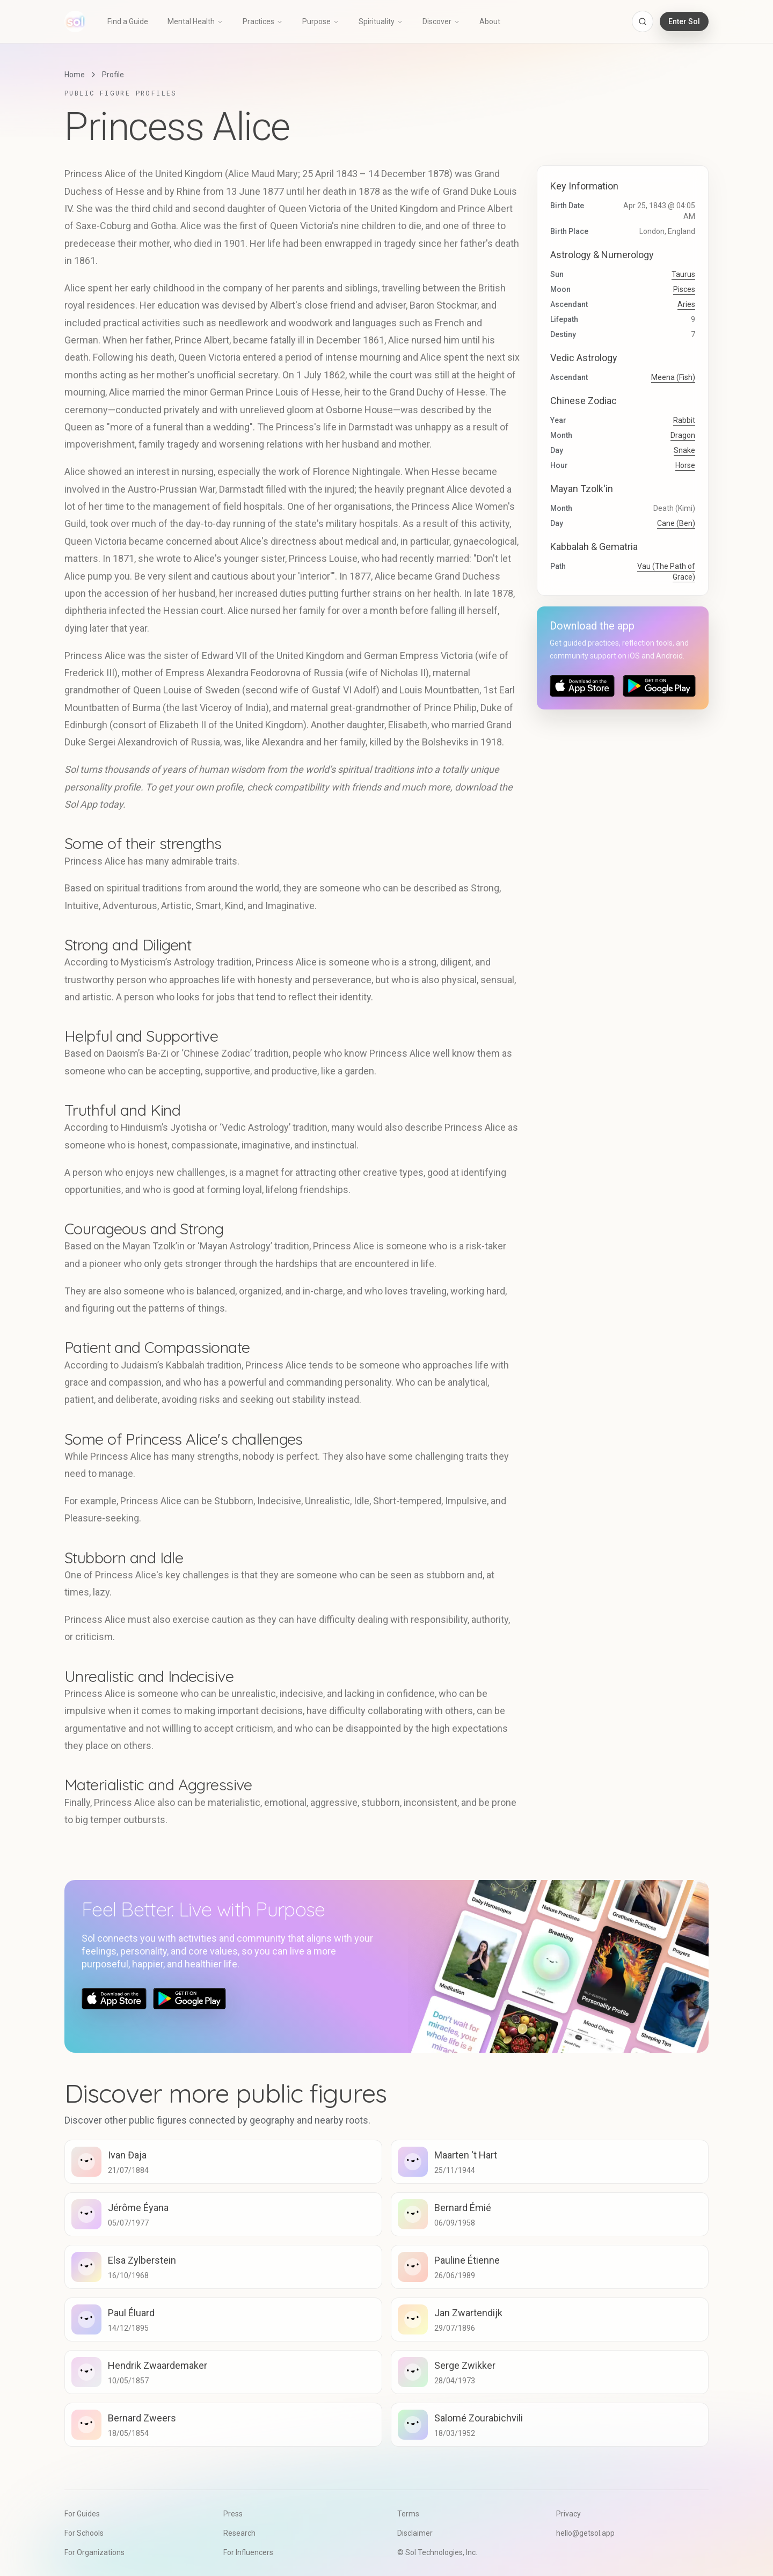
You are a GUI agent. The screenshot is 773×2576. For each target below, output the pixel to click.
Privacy (568, 2513)
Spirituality (381, 21)
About (489, 21)
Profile (113, 74)
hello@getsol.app (585, 2533)
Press (233, 2513)
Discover (441, 21)
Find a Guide (127, 21)
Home (74, 74)
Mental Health (195, 21)
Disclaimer (415, 2533)
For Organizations (94, 2552)
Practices (263, 21)
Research (239, 2533)
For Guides (82, 2513)
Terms (408, 2513)
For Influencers (248, 2552)
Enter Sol (684, 21)
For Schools (84, 2533)
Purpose (320, 21)
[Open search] (642, 21)
